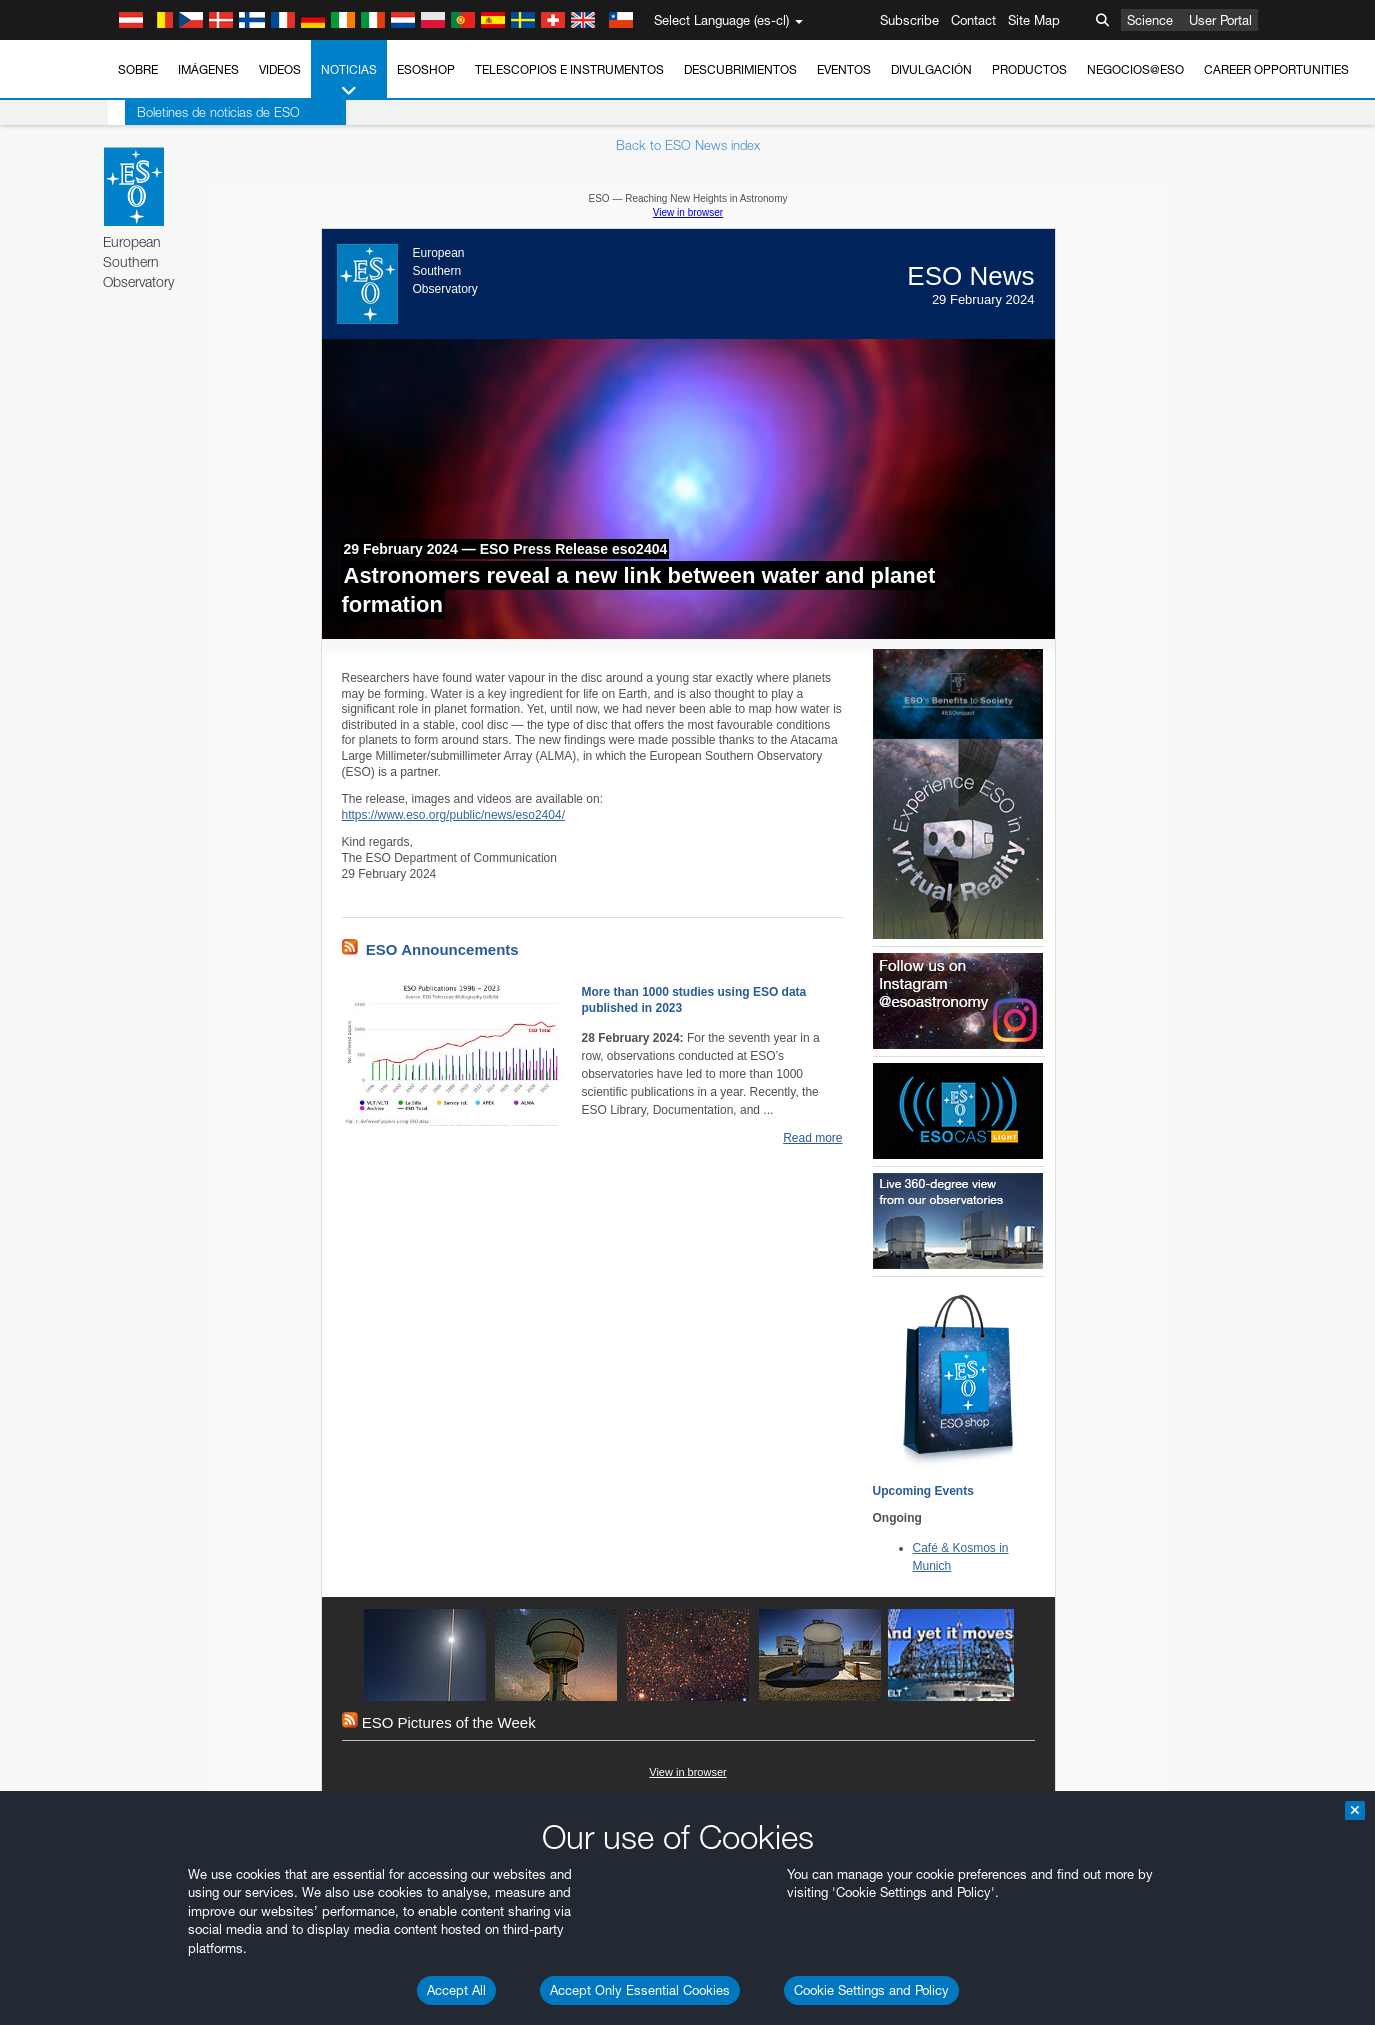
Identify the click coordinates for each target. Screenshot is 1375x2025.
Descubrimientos (740, 69)
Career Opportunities (1276, 69)
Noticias (349, 81)
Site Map (1034, 20)
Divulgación (931, 69)
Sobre (138, 69)
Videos (280, 69)
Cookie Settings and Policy (871, 1990)
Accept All (456, 1990)
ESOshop (426, 69)
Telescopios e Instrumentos (569, 69)
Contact (973, 20)
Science (1150, 20)
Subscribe (909, 20)
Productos (1029, 69)
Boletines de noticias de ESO (201, 112)
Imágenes (208, 69)
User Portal (1220, 20)
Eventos (844, 69)
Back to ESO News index (688, 145)
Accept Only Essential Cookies (640, 1990)
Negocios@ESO (1135, 69)
